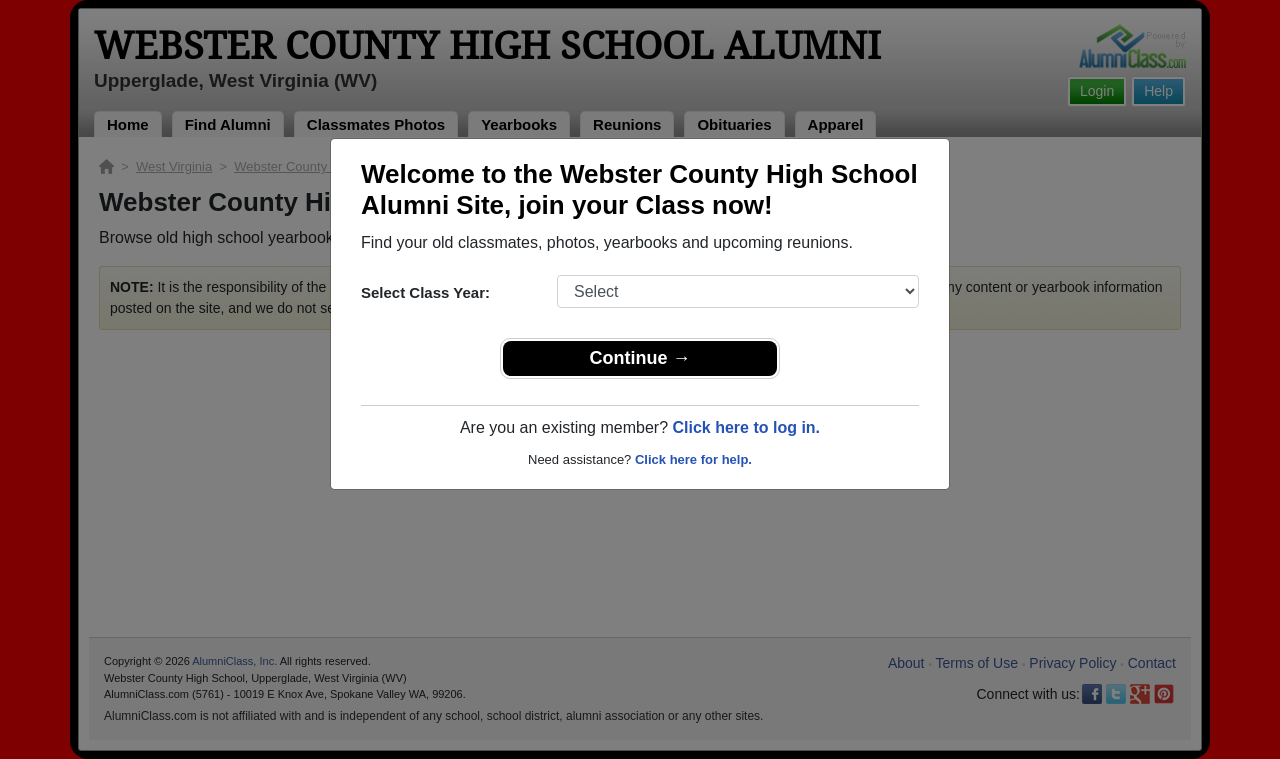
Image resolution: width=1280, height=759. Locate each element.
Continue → (640, 358)
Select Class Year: (425, 292)
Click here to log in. (746, 427)
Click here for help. (693, 459)
